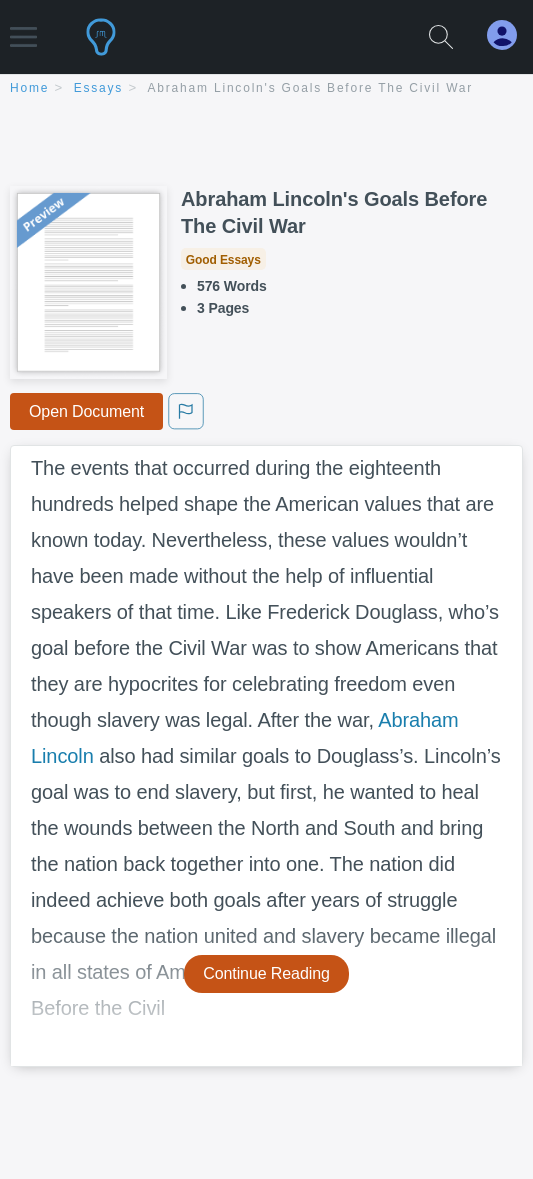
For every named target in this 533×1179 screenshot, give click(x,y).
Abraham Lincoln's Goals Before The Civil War (311, 88)
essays (98, 88)
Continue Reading (266, 973)
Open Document (86, 411)
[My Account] (510, 35)
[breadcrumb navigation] (266, 89)
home (29, 88)
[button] (23, 27)
